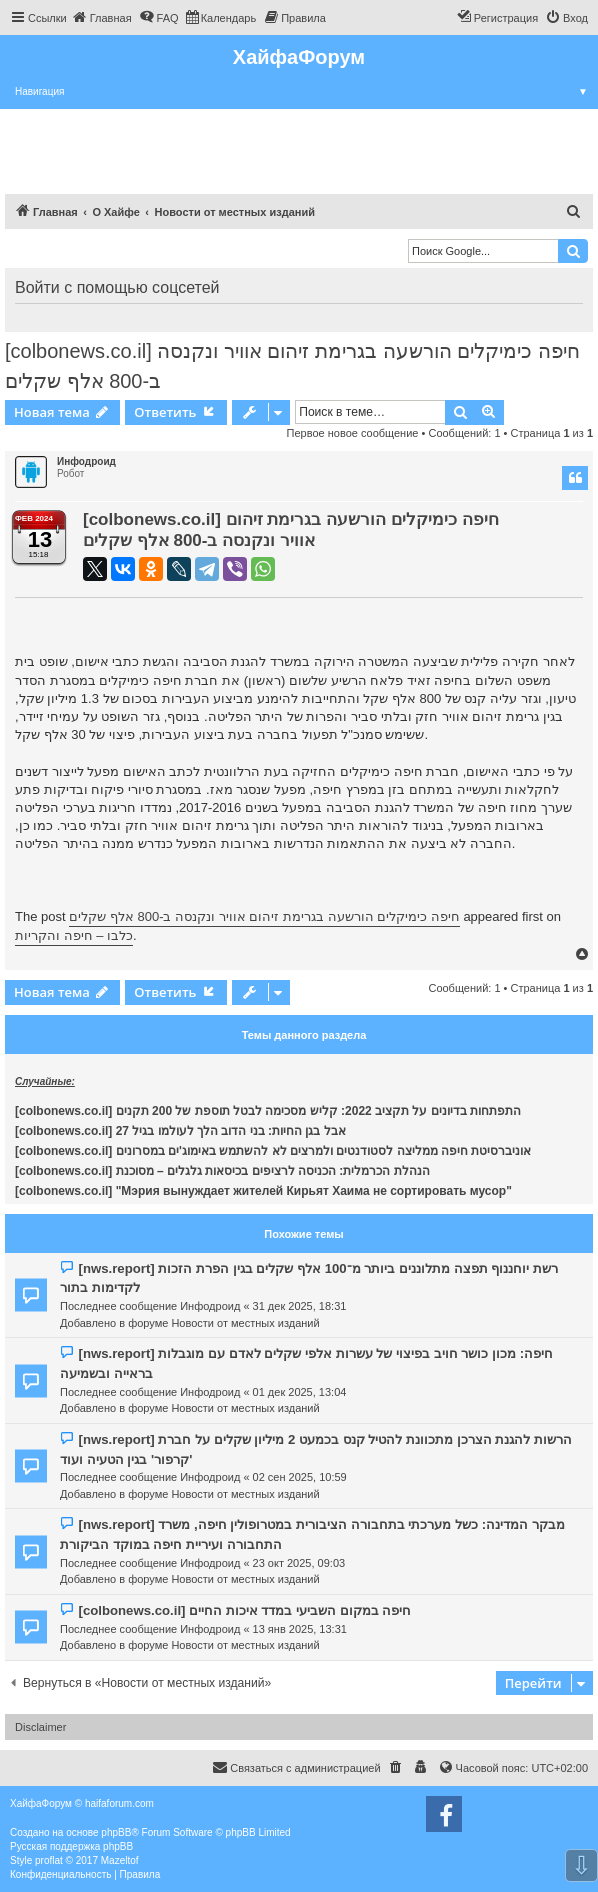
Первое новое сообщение (353, 433)
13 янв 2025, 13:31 (300, 1629)
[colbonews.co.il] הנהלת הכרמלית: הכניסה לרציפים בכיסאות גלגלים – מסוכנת (222, 1171)
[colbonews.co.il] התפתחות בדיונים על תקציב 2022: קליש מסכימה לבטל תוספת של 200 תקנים (268, 1111)
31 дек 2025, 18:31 (300, 1306)
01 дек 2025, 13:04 (300, 1392)
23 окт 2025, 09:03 (299, 1563)
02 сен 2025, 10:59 (300, 1477)
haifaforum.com (119, 1803)
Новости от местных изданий (245, 1323)
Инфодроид (86, 461)
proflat (49, 1860)
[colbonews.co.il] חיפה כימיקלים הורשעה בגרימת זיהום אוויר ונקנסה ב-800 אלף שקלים (292, 366)
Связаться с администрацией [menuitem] (296, 1767)
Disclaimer (40, 1727)
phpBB (116, 1832)
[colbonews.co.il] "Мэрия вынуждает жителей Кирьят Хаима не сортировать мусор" (263, 1191)
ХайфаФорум (299, 57)
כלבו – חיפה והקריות (74, 935)
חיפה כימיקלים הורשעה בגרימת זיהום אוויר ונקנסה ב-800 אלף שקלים (264, 916)
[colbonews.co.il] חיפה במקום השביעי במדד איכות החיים (244, 1610)
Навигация (306, 91)
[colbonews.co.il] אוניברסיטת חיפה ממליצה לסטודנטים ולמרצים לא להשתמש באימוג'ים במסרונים (273, 1151)
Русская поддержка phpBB (71, 1846)
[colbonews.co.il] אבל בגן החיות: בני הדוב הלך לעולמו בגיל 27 (180, 1131)
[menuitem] (102, 18)
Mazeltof (120, 1860)
